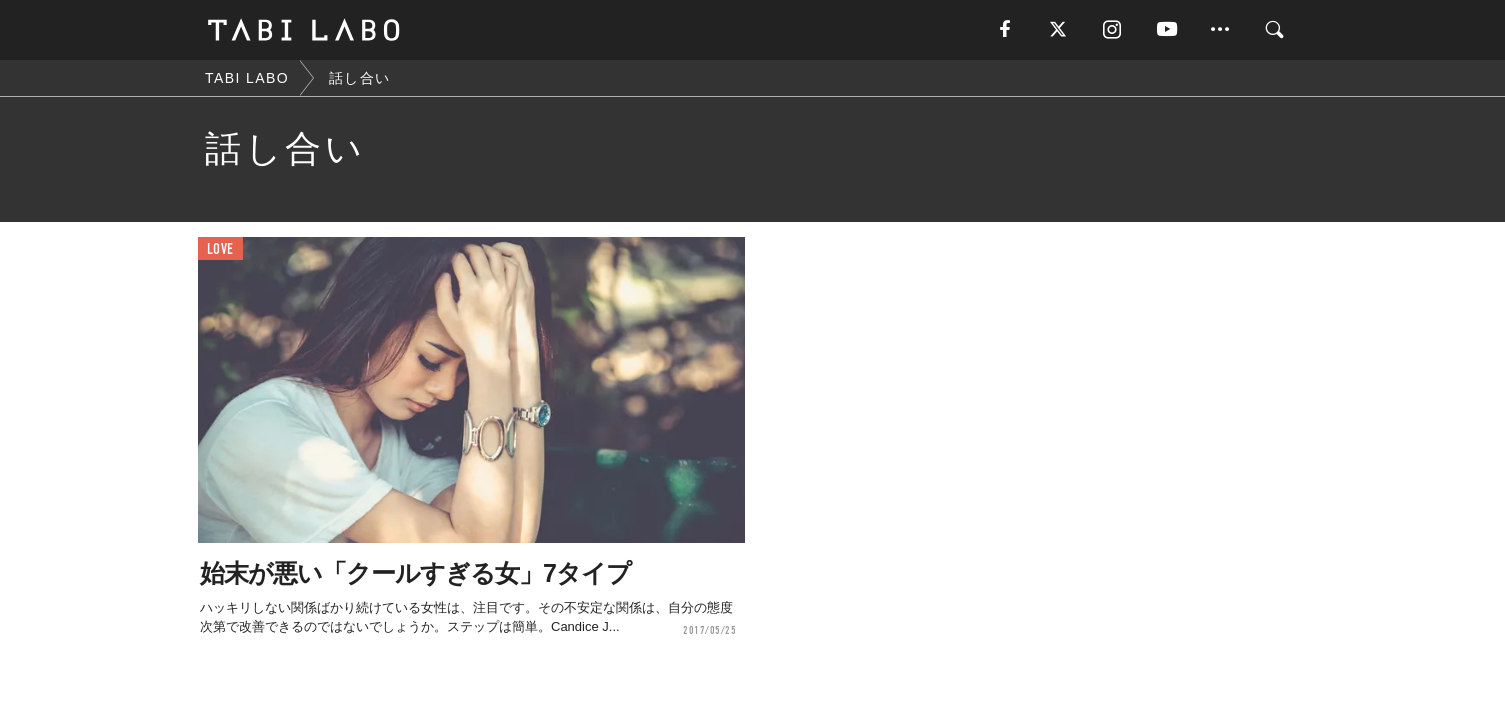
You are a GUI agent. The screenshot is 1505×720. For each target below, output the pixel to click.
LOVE (220, 249)
